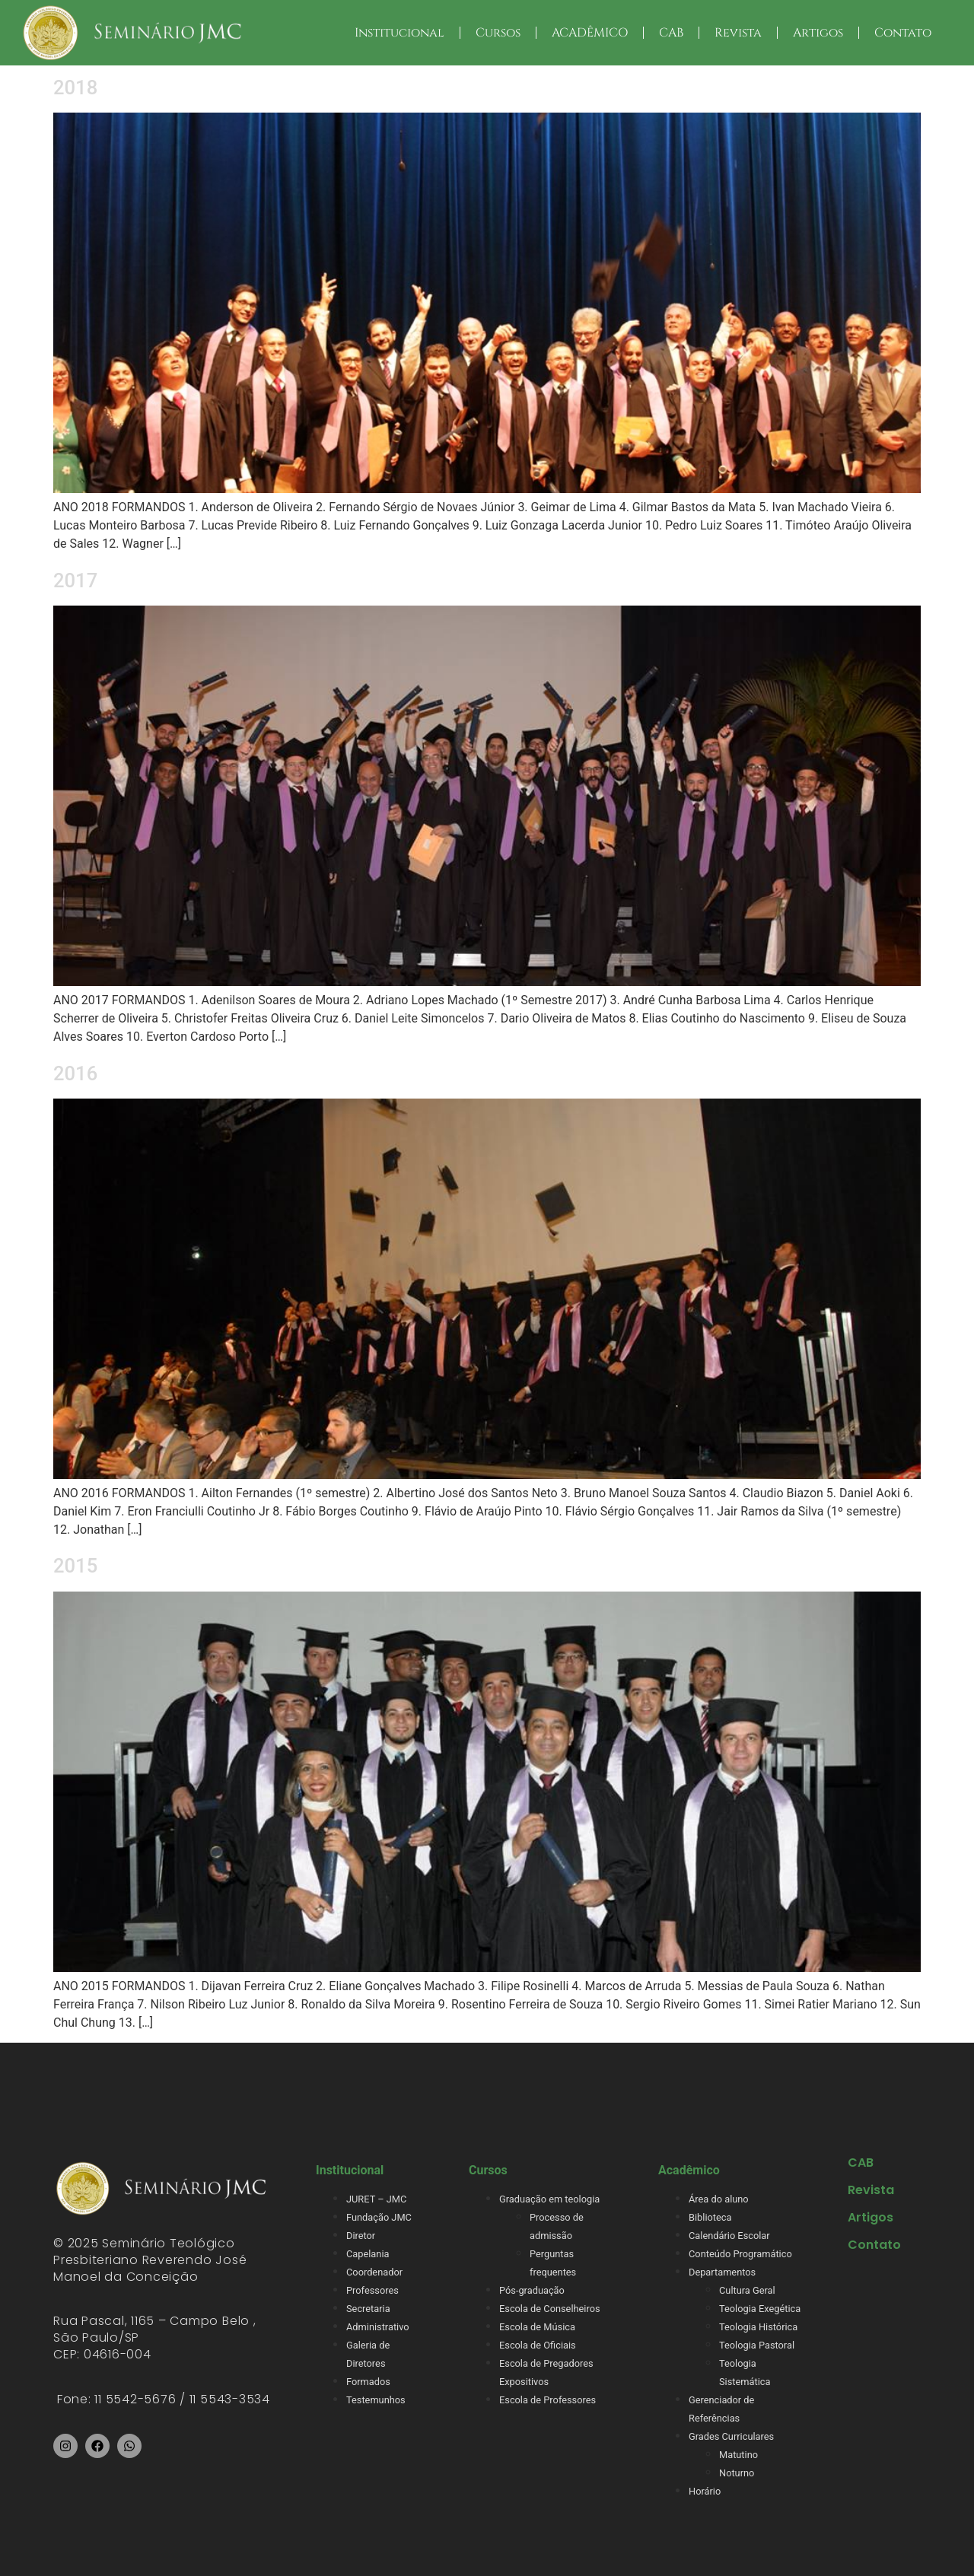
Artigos (818, 32)
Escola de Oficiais (537, 2345)
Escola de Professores (547, 2400)
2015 (75, 1565)
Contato (902, 32)
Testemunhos (376, 2400)
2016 (75, 1073)
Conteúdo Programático (740, 2254)
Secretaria (368, 2308)
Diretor (360, 2235)
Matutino (738, 2454)
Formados (368, 2381)
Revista (738, 32)
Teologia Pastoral (756, 2345)
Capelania (367, 2254)
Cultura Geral (747, 2290)
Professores (372, 2290)
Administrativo (377, 2327)
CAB (671, 32)
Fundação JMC (379, 2217)
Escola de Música (537, 2327)
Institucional (399, 32)
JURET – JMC (376, 2199)
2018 (75, 87)
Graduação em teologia (549, 2199)
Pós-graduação (532, 2290)
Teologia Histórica (758, 2327)
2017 (75, 580)
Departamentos (722, 2272)
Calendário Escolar (729, 2235)
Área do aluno (719, 2199)
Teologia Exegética (760, 2308)
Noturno (736, 2473)
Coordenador (374, 2272)
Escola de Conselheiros (549, 2308)
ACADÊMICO (590, 32)
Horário (705, 2491)
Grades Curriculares (731, 2436)
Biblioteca (710, 2217)
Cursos (498, 32)
